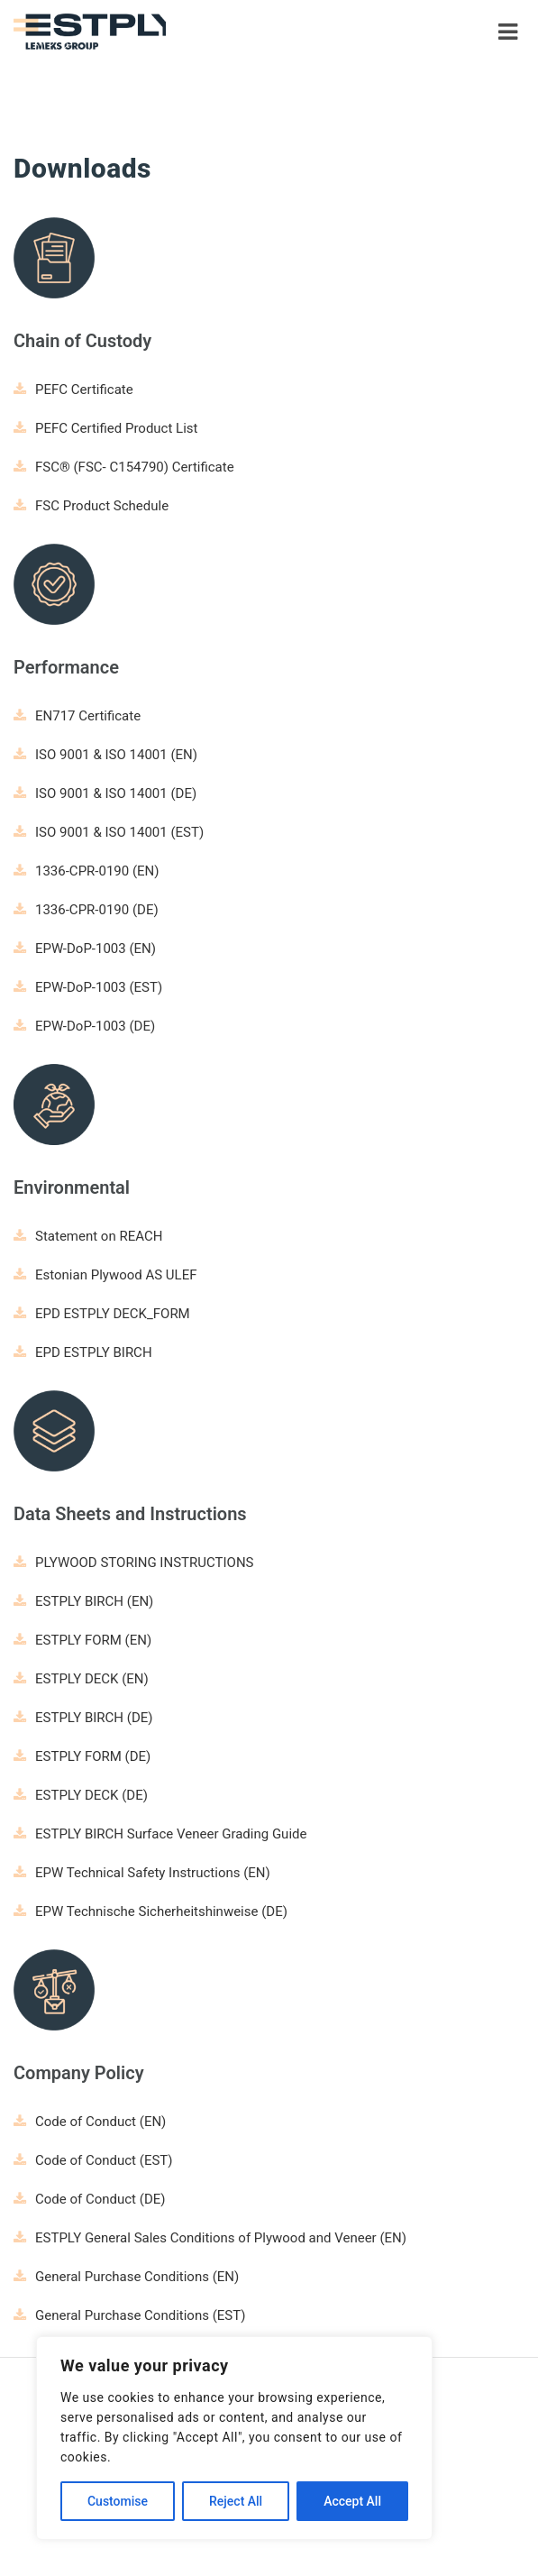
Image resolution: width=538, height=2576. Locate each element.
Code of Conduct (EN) (90, 2121)
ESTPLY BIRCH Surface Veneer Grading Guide (160, 1834)
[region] (234, 2438)
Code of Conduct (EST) (93, 2160)
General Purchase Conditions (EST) (129, 2315)
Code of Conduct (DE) (89, 2199)
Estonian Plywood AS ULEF (105, 1275)
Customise (117, 2501)
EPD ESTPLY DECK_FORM (102, 1314)
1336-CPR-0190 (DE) (86, 910)
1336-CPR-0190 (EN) (87, 871)
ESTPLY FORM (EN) (82, 1640)
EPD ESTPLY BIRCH (83, 1352)
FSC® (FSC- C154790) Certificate (124, 467)
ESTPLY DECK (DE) (81, 1795)
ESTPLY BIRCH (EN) (83, 1601)
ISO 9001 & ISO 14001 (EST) (109, 832)
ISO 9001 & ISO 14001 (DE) (105, 793)
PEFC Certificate (73, 389)
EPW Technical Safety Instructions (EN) (142, 1873)
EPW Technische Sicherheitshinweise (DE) (150, 1911)
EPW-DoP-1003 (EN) (85, 948)
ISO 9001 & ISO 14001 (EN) (105, 755)
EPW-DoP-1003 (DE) (84, 1026)
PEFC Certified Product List (105, 428)
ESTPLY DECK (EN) (81, 1679)
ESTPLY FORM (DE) (82, 1756)
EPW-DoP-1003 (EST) (88, 987)
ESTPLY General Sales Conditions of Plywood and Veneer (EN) (210, 2238)
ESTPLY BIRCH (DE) (83, 1718)
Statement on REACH (88, 1236)
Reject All (235, 2501)
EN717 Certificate (77, 716)
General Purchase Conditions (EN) (126, 2277)
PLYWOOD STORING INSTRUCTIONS (133, 1562)
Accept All (352, 2501)
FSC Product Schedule (91, 506)
